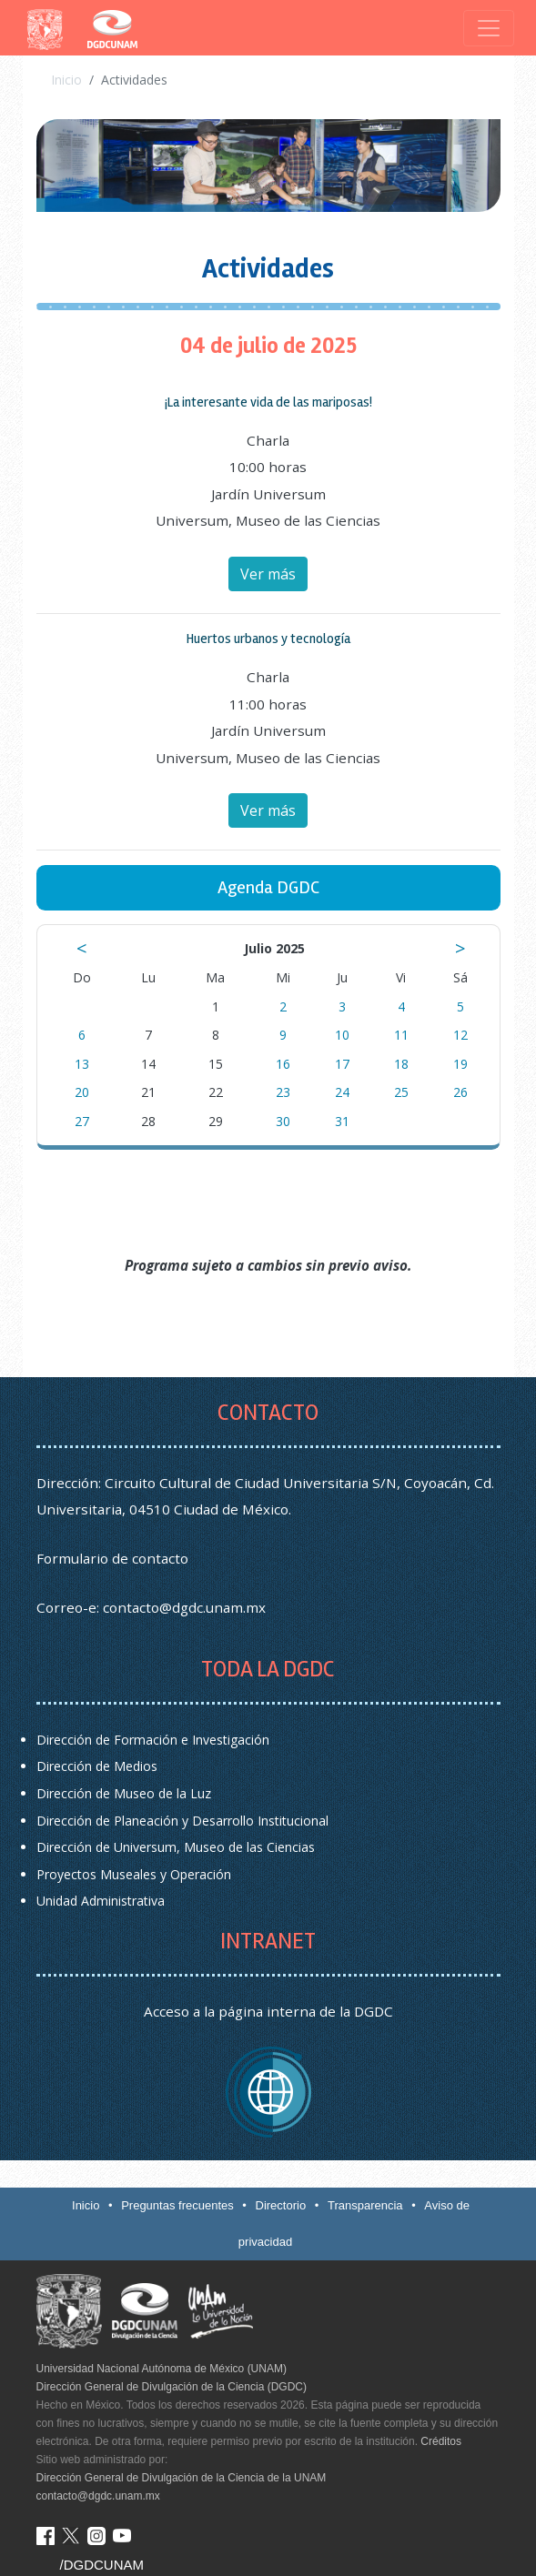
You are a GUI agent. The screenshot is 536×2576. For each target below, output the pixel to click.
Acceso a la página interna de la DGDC (268, 2011)
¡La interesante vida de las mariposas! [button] (268, 402)
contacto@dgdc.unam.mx (184, 1607)
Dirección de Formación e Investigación (152, 1739)
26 (460, 1092)
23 (283, 1092)
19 (460, 1063)
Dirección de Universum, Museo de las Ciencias (175, 1847)
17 (342, 1063)
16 (283, 1063)
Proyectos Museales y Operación (133, 1874)
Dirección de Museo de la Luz (123, 1793)
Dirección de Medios (96, 1766)
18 (401, 1063)
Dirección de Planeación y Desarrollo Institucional (182, 1820)
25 (401, 1092)
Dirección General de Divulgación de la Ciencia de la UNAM (181, 2477)
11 (401, 1034)
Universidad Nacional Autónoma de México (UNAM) (161, 2368)
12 (460, 1034)
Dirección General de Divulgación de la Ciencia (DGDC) (171, 2386)
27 (82, 1121)
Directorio (281, 2205)
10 (342, 1034)
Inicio (66, 79)
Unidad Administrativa (100, 1900)
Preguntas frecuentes (177, 2205)
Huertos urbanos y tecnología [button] (268, 638)
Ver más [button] (268, 574)
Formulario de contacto (112, 1558)
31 (342, 1121)
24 (342, 1092)
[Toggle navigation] (488, 28)
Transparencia (365, 2205)
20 (82, 1092)
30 (283, 1121)
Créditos (440, 2441)
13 (82, 1063)
